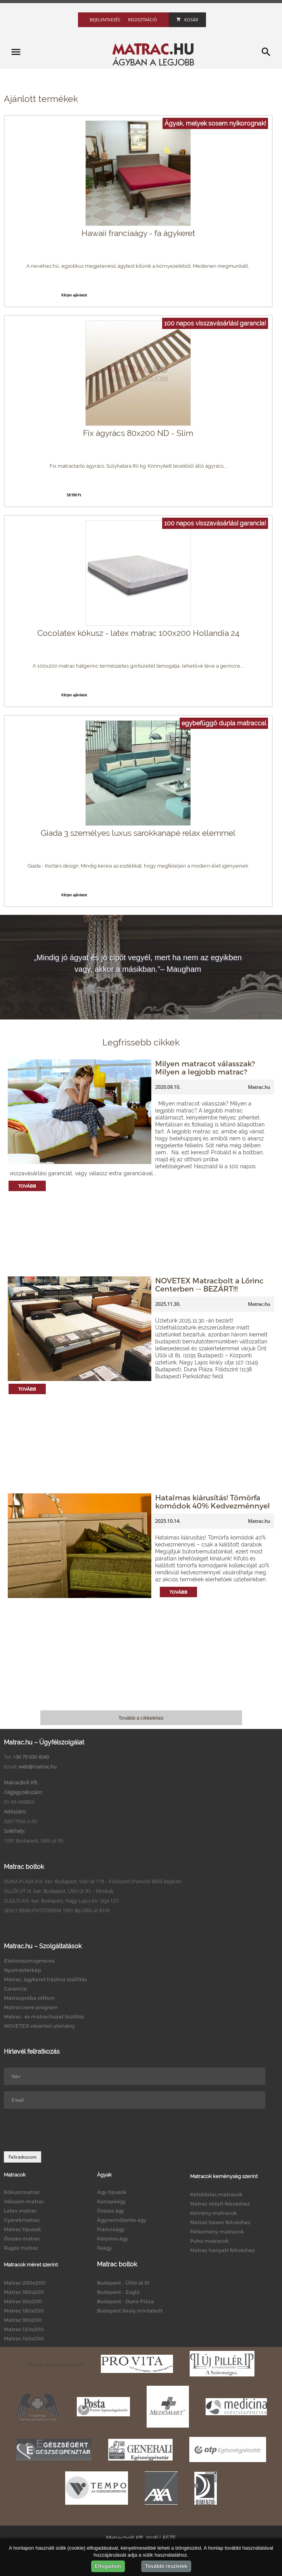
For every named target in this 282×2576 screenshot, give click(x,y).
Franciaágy (111, 2229)
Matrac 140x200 (24, 2338)
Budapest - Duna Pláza (125, 2301)
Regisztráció (142, 19)
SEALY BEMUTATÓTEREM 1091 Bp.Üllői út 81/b (57, 1910)
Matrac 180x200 (24, 2310)
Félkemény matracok (217, 2231)
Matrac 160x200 (24, 2292)
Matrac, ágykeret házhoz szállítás (45, 1979)
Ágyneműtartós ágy (121, 2220)
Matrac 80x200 (23, 2301)
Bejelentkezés (105, 19)
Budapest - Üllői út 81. (124, 2283)
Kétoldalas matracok (216, 2194)
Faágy (104, 2248)
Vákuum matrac (24, 2201)
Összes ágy (110, 2211)
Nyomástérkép (22, 1970)
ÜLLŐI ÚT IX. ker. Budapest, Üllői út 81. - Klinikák (59, 1890)
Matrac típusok (22, 2229)
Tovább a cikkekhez (141, 1717)
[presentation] (63, 2130)
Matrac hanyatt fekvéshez (222, 2250)
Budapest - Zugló (118, 2292)
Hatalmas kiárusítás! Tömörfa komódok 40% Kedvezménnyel (212, 1501)
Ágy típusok (111, 2192)
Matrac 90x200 (23, 2320)
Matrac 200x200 (24, 2283)
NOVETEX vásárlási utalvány (39, 2026)
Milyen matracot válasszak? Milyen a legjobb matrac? (205, 1067)
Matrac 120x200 (24, 2329)
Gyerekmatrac (22, 2220)
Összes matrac (22, 2238)
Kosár (187, 19)
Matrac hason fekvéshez (220, 2222)
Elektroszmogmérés (29, 1961)
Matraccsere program (31, 2007)
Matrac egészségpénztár (56, 2364)
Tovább (27, 1185)
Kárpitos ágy (112, 2238)
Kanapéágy (111, 2201)
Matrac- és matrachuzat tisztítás (44, 2016)
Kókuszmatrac (22, 2192)
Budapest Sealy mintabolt (130, 2310)
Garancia (15, 1988)
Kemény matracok (213, 2213)
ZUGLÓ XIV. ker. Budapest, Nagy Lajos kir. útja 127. (61, 1900)
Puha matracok (209, 2241)
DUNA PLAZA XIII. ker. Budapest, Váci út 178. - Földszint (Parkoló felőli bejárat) (93, 1881)
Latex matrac (20, 2211)
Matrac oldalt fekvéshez (220, 2204)
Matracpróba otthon (29, 1998)
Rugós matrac (21, 2248)
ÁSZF (169, 2538)
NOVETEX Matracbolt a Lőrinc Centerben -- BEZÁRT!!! (209, 1284)
